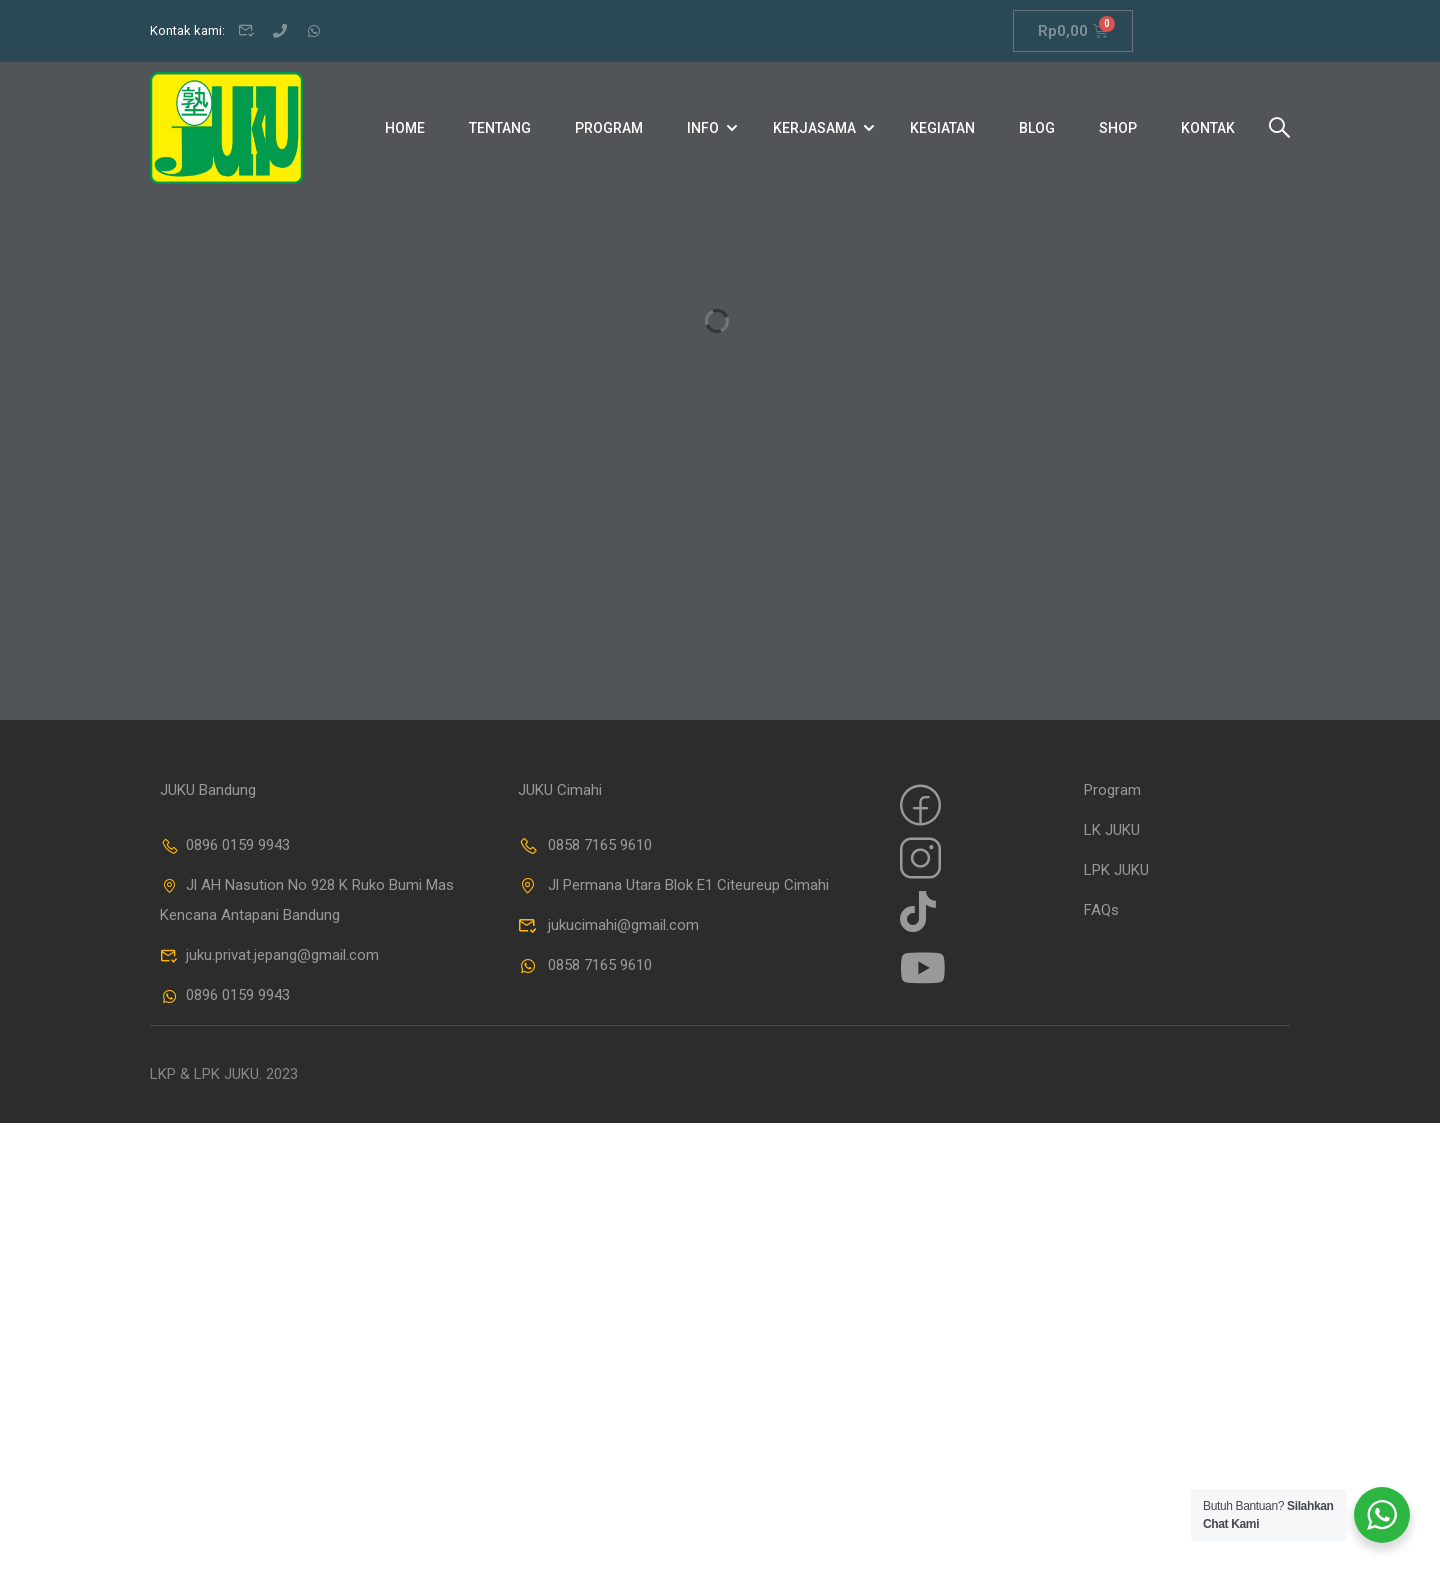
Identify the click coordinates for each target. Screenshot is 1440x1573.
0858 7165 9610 (585, 845)
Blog (1037, 128)
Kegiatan (942, 128)
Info (703, 128)
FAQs (1101, 910)
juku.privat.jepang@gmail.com (269, 955)
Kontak (1208, 128)
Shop (1118, 128)
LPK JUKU (1116, 870)
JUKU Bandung (208, 790)
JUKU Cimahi (560, 790)
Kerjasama (814, 128)
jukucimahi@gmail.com (608, 925)
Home (405, 128)
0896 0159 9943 (225, 845)
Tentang (500, 128)
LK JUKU (1112, 830)
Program (609, 128)
